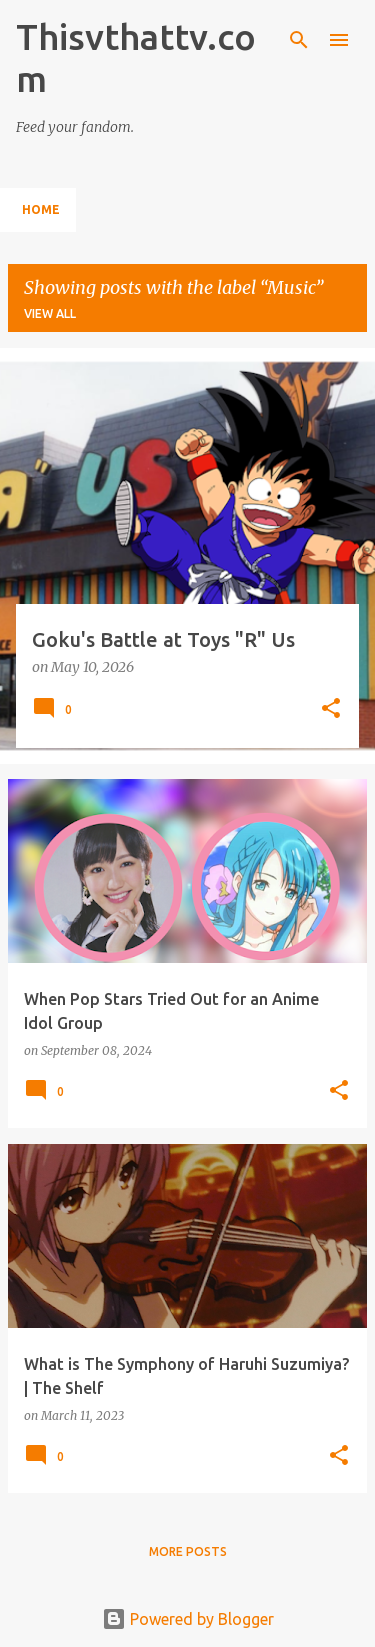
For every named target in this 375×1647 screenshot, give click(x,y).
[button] (331, 710)
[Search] (299, 40)
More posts (188, 1551)
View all (50, 313)
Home (41, 209)
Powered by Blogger (188, 1619)
